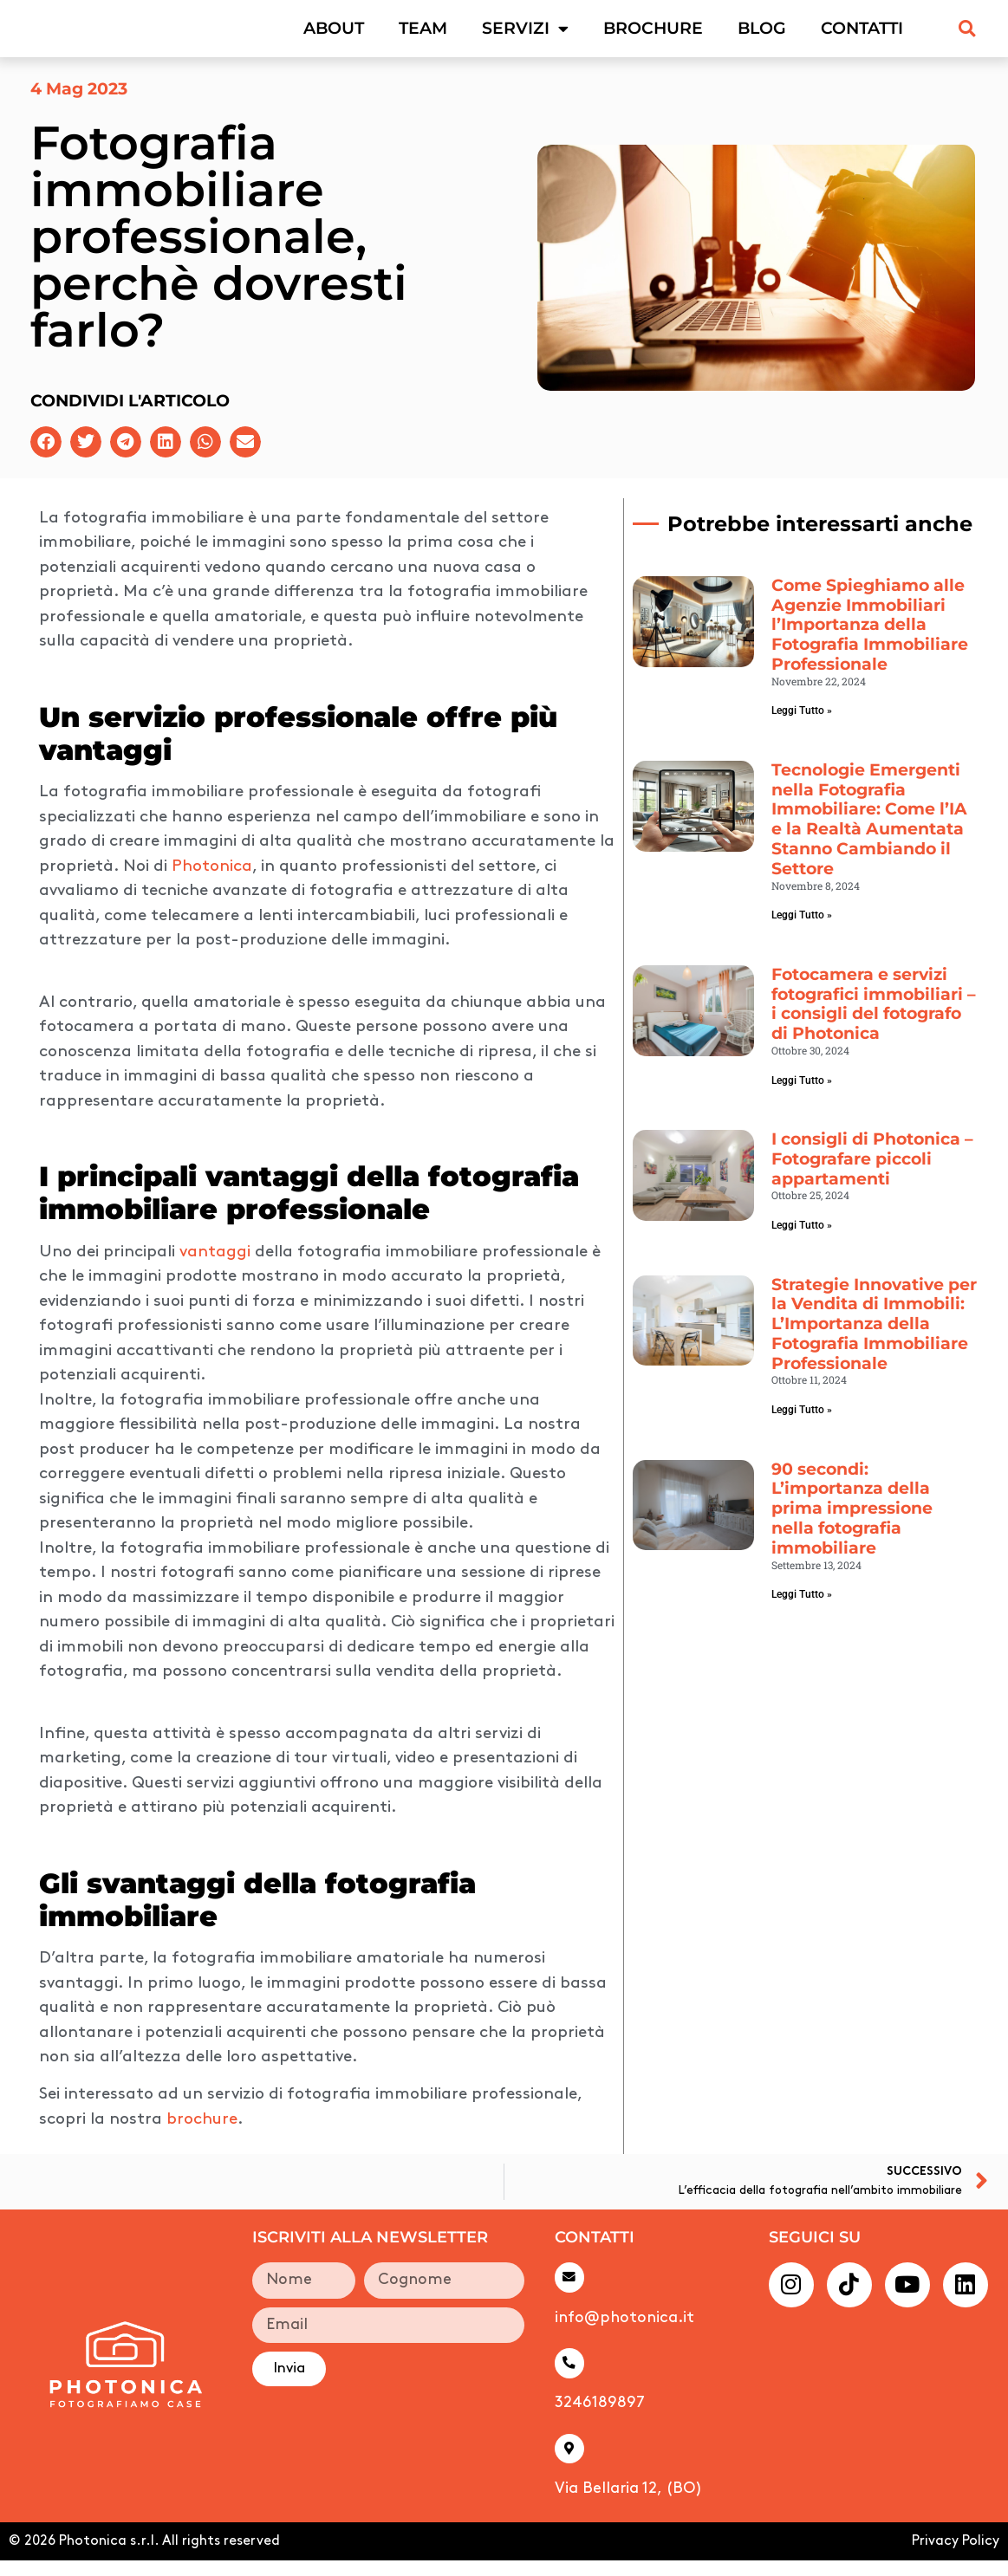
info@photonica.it (624, 2333)
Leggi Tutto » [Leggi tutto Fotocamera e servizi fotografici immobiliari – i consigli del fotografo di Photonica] (801, 1095)
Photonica (212, 881)
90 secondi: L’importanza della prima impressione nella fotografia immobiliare (852, 1523)
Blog (762, 36)
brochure (201, 2134)
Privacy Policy (955, 2557)
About (333, 36)
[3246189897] (570, 2379)
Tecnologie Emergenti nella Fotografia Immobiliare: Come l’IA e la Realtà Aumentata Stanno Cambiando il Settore (869, 834)
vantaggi (217, 1267)
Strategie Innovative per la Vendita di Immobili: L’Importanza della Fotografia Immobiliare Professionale (874, 1338)
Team (423, 36)
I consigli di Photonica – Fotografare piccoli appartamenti (872, 1174)
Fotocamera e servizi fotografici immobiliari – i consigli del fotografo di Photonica (873, 1018)
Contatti (862, 36)
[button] (967, 36)
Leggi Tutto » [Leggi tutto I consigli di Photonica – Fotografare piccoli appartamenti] (801, 1240)
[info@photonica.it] (570, 2293)
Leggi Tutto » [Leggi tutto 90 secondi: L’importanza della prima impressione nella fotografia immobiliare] (801, 1609)
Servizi (525, 36)
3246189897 (600, 2419)
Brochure (653, 36)
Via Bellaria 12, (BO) (628, 2504)
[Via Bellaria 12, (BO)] (570, 2464)
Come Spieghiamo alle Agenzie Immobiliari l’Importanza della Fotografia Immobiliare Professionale (869, 639)
